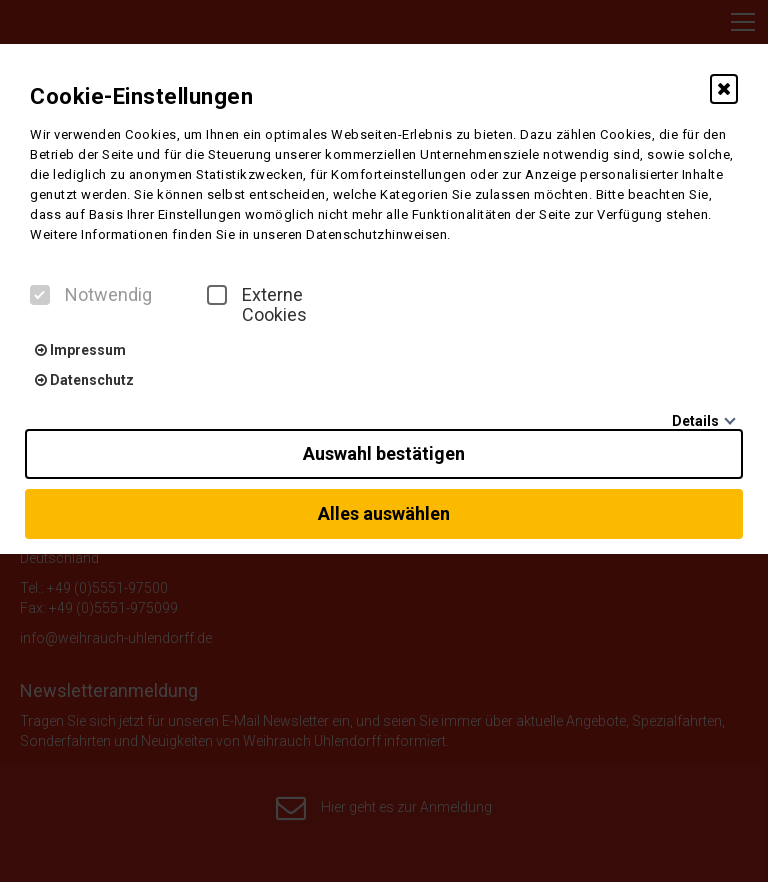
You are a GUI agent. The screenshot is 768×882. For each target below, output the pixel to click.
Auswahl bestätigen (384, 453)
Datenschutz (84, 380)
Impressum (80, 350)
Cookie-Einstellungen (141, 96)
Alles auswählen (384, 513)
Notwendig (91, 295)
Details (695, 421)
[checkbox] (40, 295)
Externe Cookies (257, 305)
